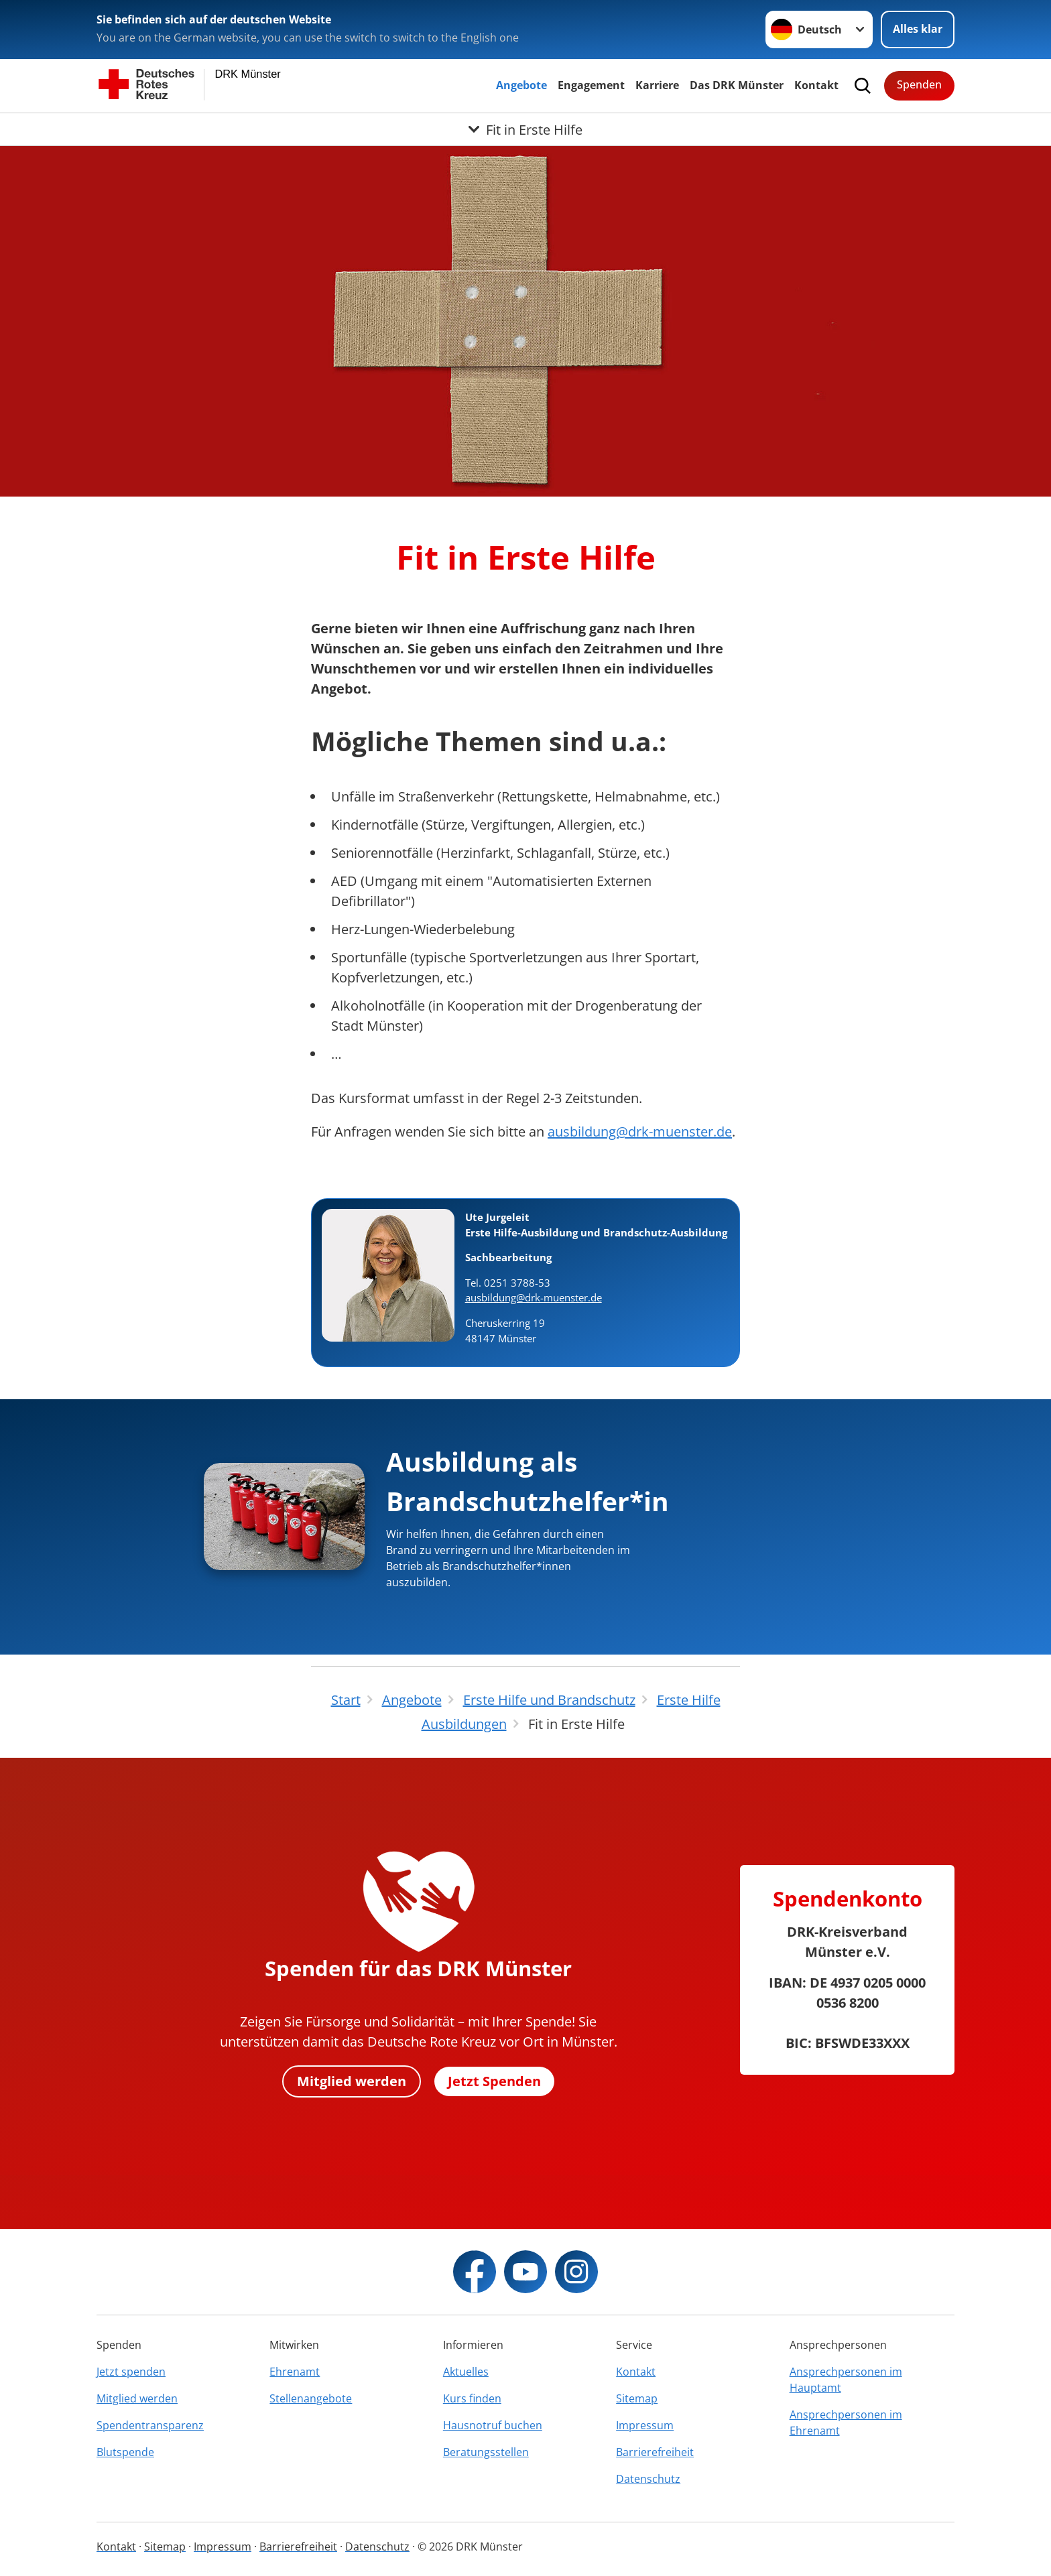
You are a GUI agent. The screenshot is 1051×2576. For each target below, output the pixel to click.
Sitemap (637, 2398)
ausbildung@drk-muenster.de (640, 1131)
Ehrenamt (294, 2371)
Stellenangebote (310, 2398)
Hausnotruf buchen (492, 2425)
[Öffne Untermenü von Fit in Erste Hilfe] (525, 129)
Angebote (521, 85)
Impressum (645, 2425)
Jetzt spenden (131, 2371)
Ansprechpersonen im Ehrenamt (846, 2422)
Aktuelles (466, 2371)
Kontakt (816, 85)
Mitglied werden (351, 2081)
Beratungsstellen (486, 2452)
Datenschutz (648, 2478)
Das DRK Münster (737, 85)
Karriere (657, 85)
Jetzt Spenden (494, 2081)
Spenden (919, 84)
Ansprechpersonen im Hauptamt (846, 2379)
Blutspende (125, 2452)
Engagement (591, 85)
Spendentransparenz (150, 2425)
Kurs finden (472, 2398)
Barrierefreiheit (655, 2452)
